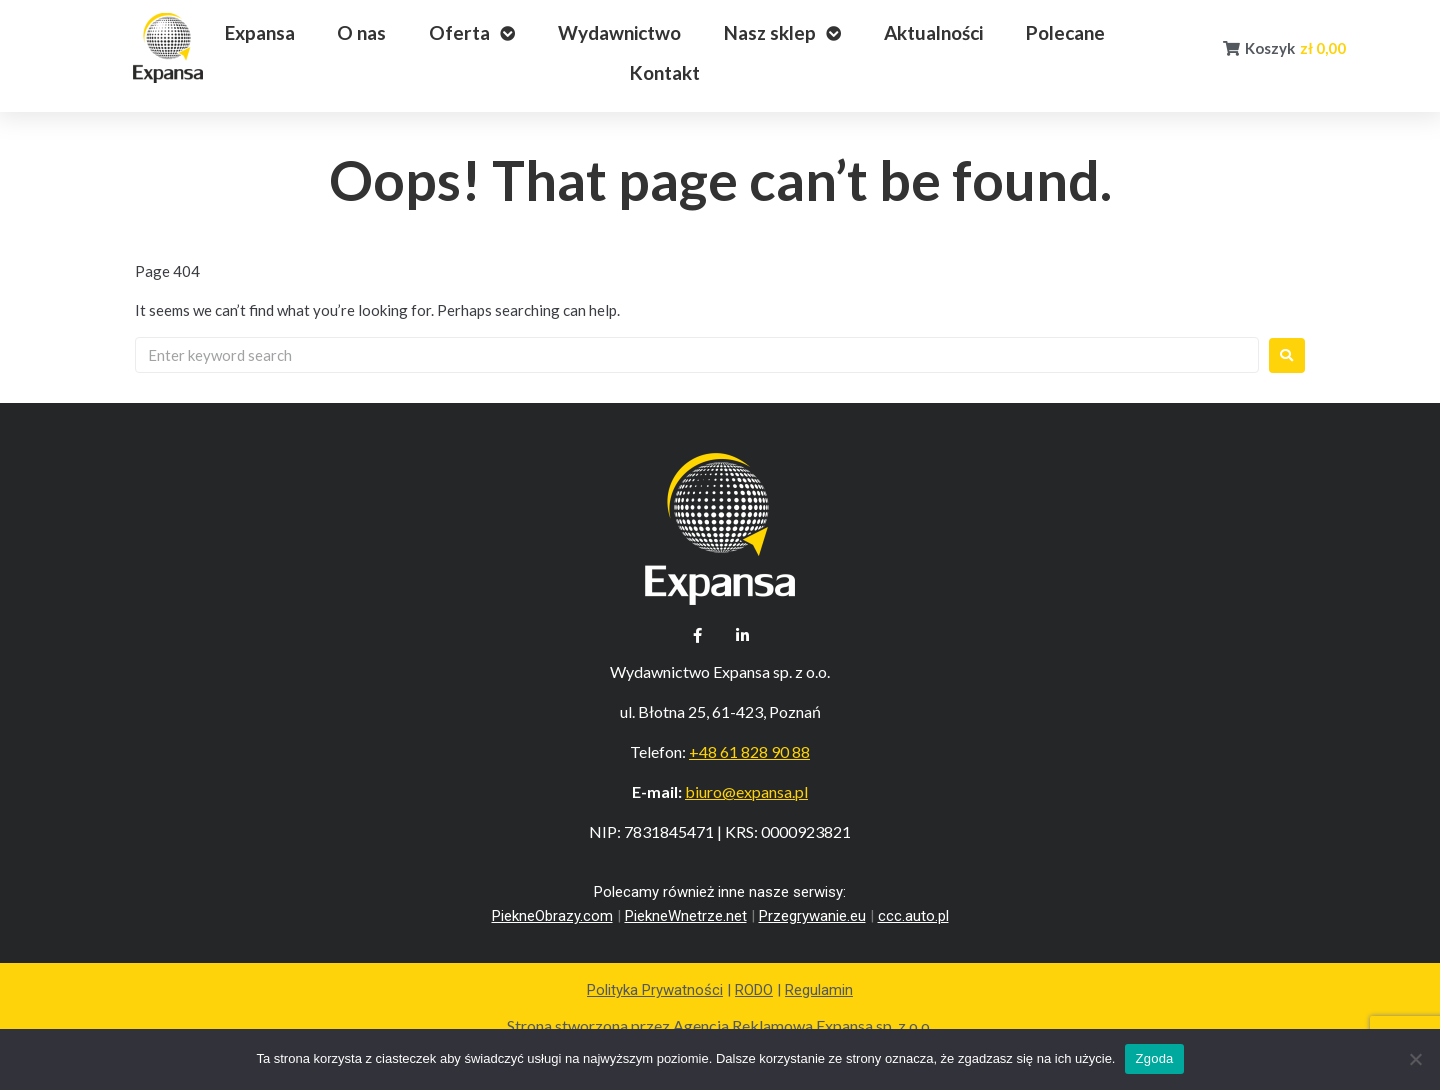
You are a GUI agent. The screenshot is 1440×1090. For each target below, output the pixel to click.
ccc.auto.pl (913, 916)
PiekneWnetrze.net (686, 916)
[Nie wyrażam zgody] (1415, 1059)
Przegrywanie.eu (812, 916)
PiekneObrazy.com (552, 916)
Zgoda (1154, 1058)
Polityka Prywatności (655, 990)
